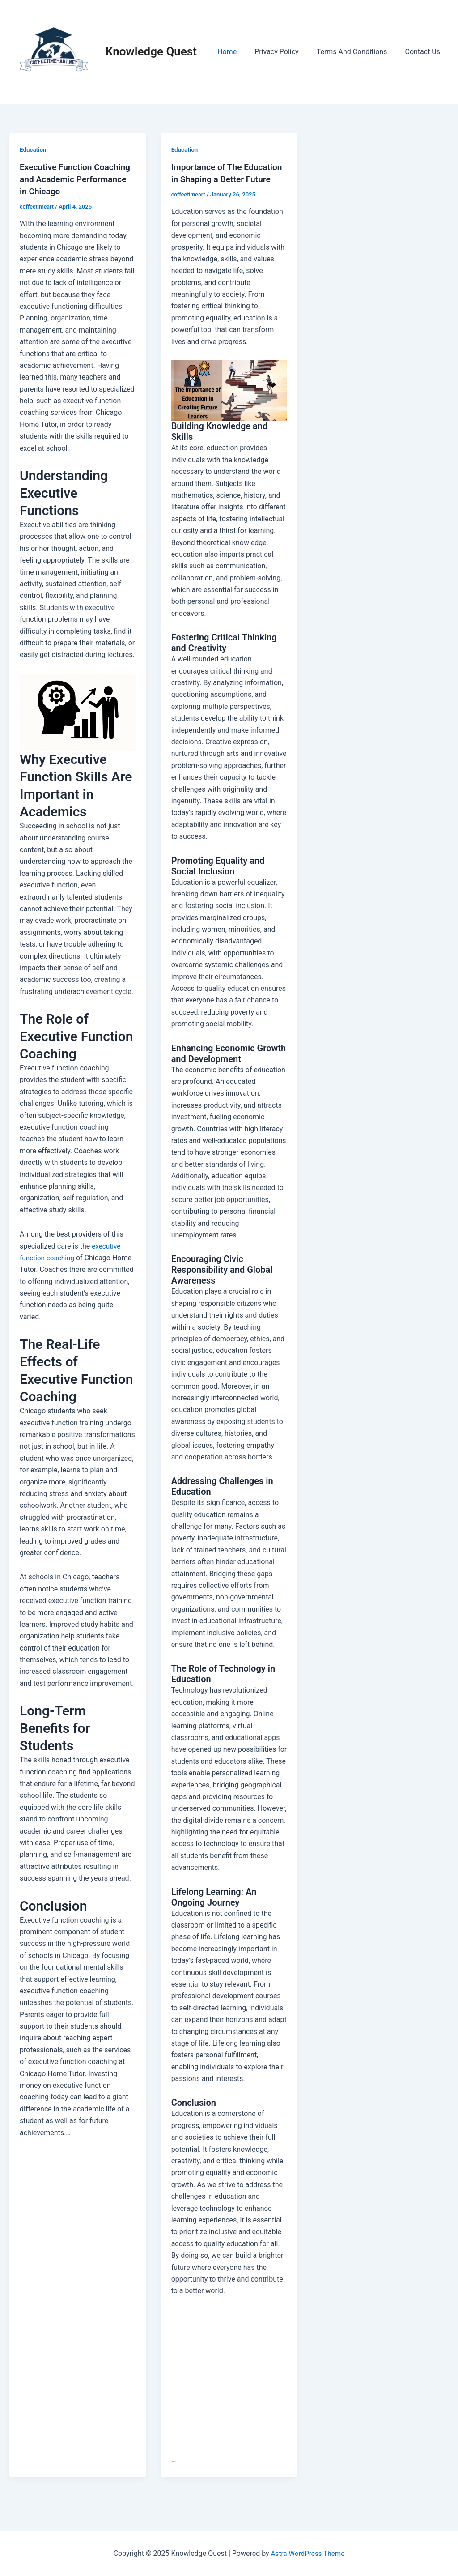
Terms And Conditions (357, 51)
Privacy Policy (285, 51)
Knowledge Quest (151, 51)
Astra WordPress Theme (307, 2553)
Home (239, 51)
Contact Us (424, 51)
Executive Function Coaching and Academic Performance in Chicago (78, 179)
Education (33, 149)
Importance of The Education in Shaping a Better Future (217, 179)
